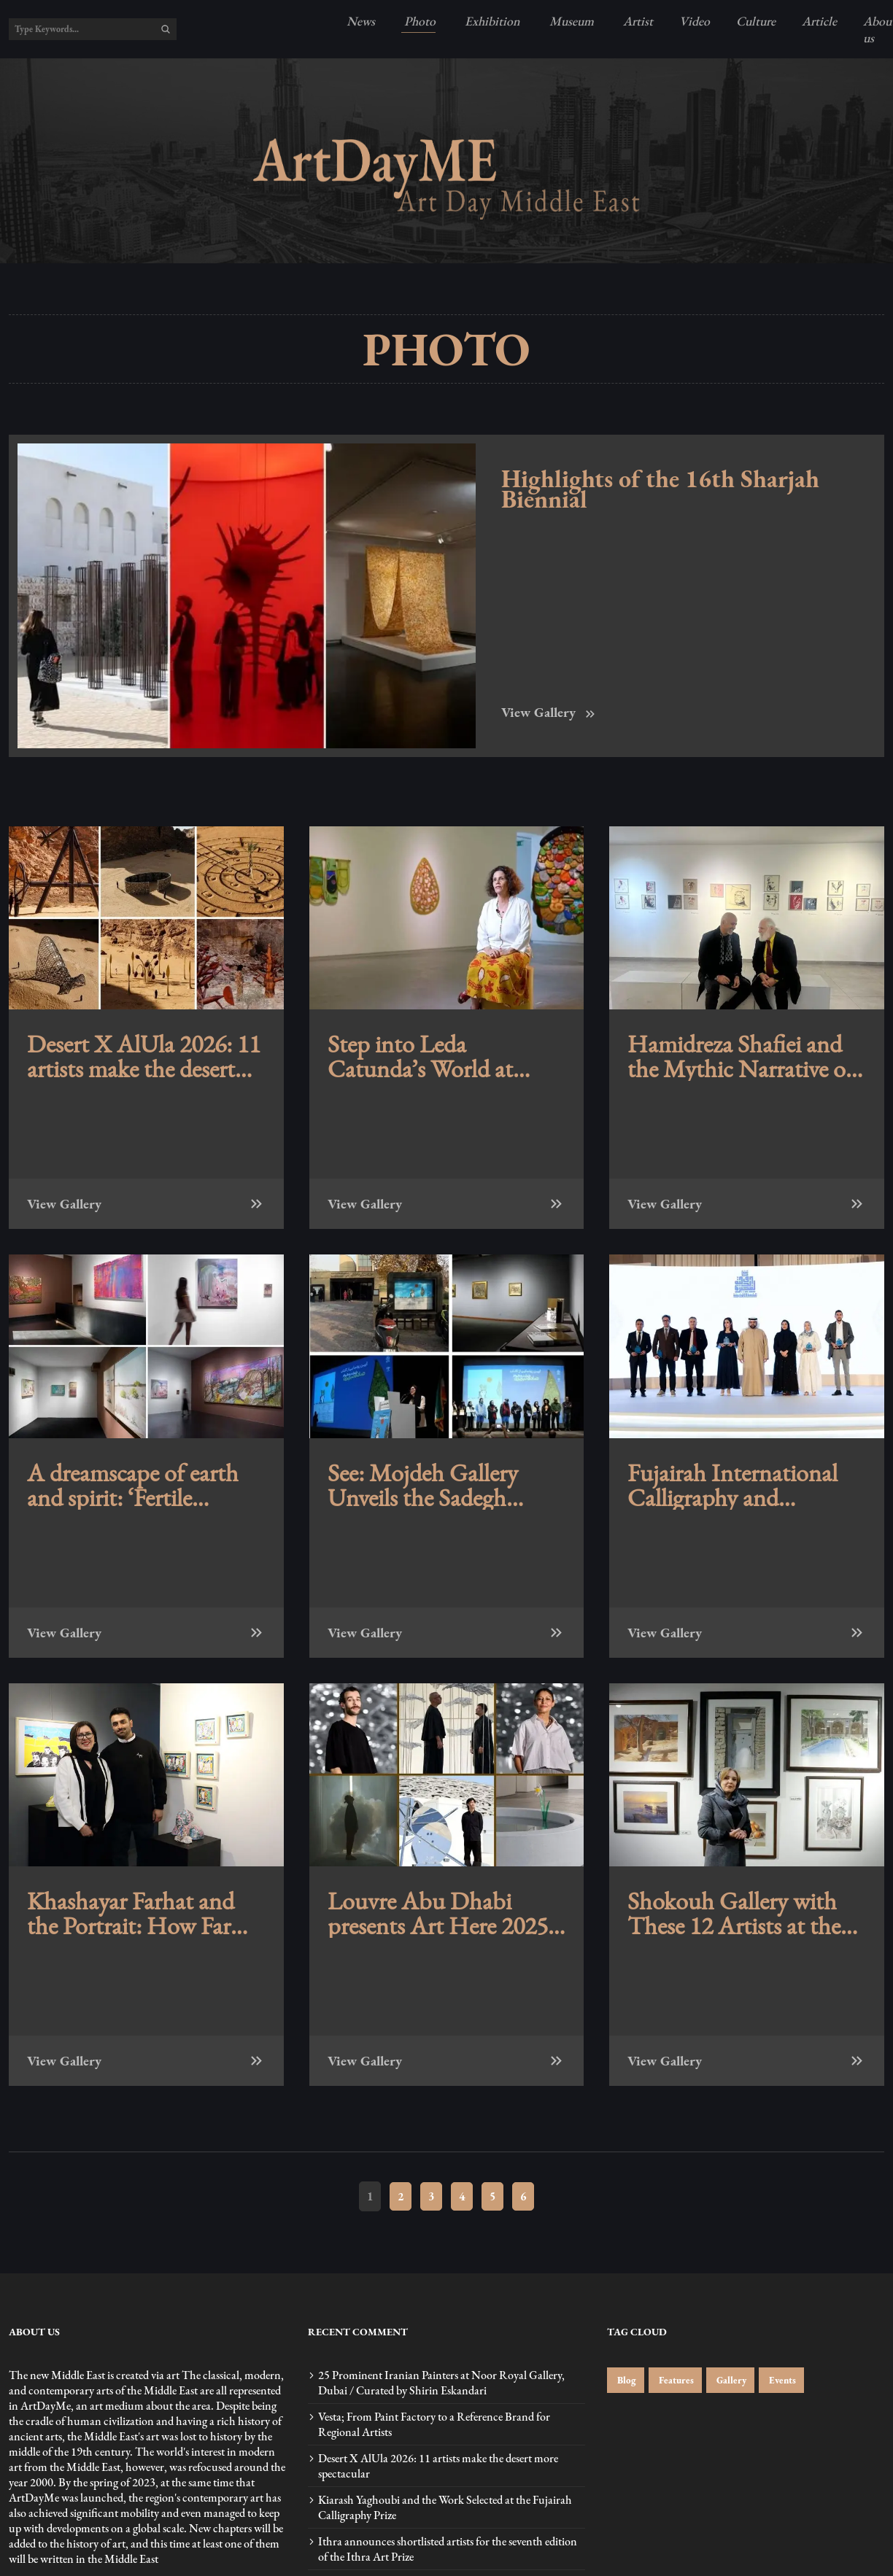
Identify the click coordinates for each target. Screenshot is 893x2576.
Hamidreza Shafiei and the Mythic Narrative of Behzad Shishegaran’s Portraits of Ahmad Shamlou (740, 1056)
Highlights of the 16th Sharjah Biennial (660, 488)
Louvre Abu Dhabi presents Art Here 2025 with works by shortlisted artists (446, 1913)
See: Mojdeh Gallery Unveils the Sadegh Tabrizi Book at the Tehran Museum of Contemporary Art (423, 1485)
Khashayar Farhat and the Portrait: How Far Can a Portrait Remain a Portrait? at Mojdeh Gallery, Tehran (142, 1913)
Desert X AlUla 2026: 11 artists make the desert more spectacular (143, 1056)
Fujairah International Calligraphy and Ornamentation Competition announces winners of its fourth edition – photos (743, 1485)
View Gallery (549, 712)
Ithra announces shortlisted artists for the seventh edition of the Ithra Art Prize (447, 2549)
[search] (166, 29)
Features (675, 2380)
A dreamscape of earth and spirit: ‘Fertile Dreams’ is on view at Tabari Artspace (133, 1485)
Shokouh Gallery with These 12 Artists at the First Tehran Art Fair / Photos (733, 1913)
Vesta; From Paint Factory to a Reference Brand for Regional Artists (434, 2424)
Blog (625, 2380)
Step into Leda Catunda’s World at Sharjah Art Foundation (442, 1056)
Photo (418, 20)
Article (819, 20)
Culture (756, 20)
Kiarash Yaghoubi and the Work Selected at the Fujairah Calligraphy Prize (445, 2507)
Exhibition (491, 20)
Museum (570, 20)
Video (694, 20)
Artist (636, 20)
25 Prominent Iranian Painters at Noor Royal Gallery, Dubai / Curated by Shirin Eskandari (441, 2382)
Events (781, 2380)
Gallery (730, 2380)
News (361, 20)
